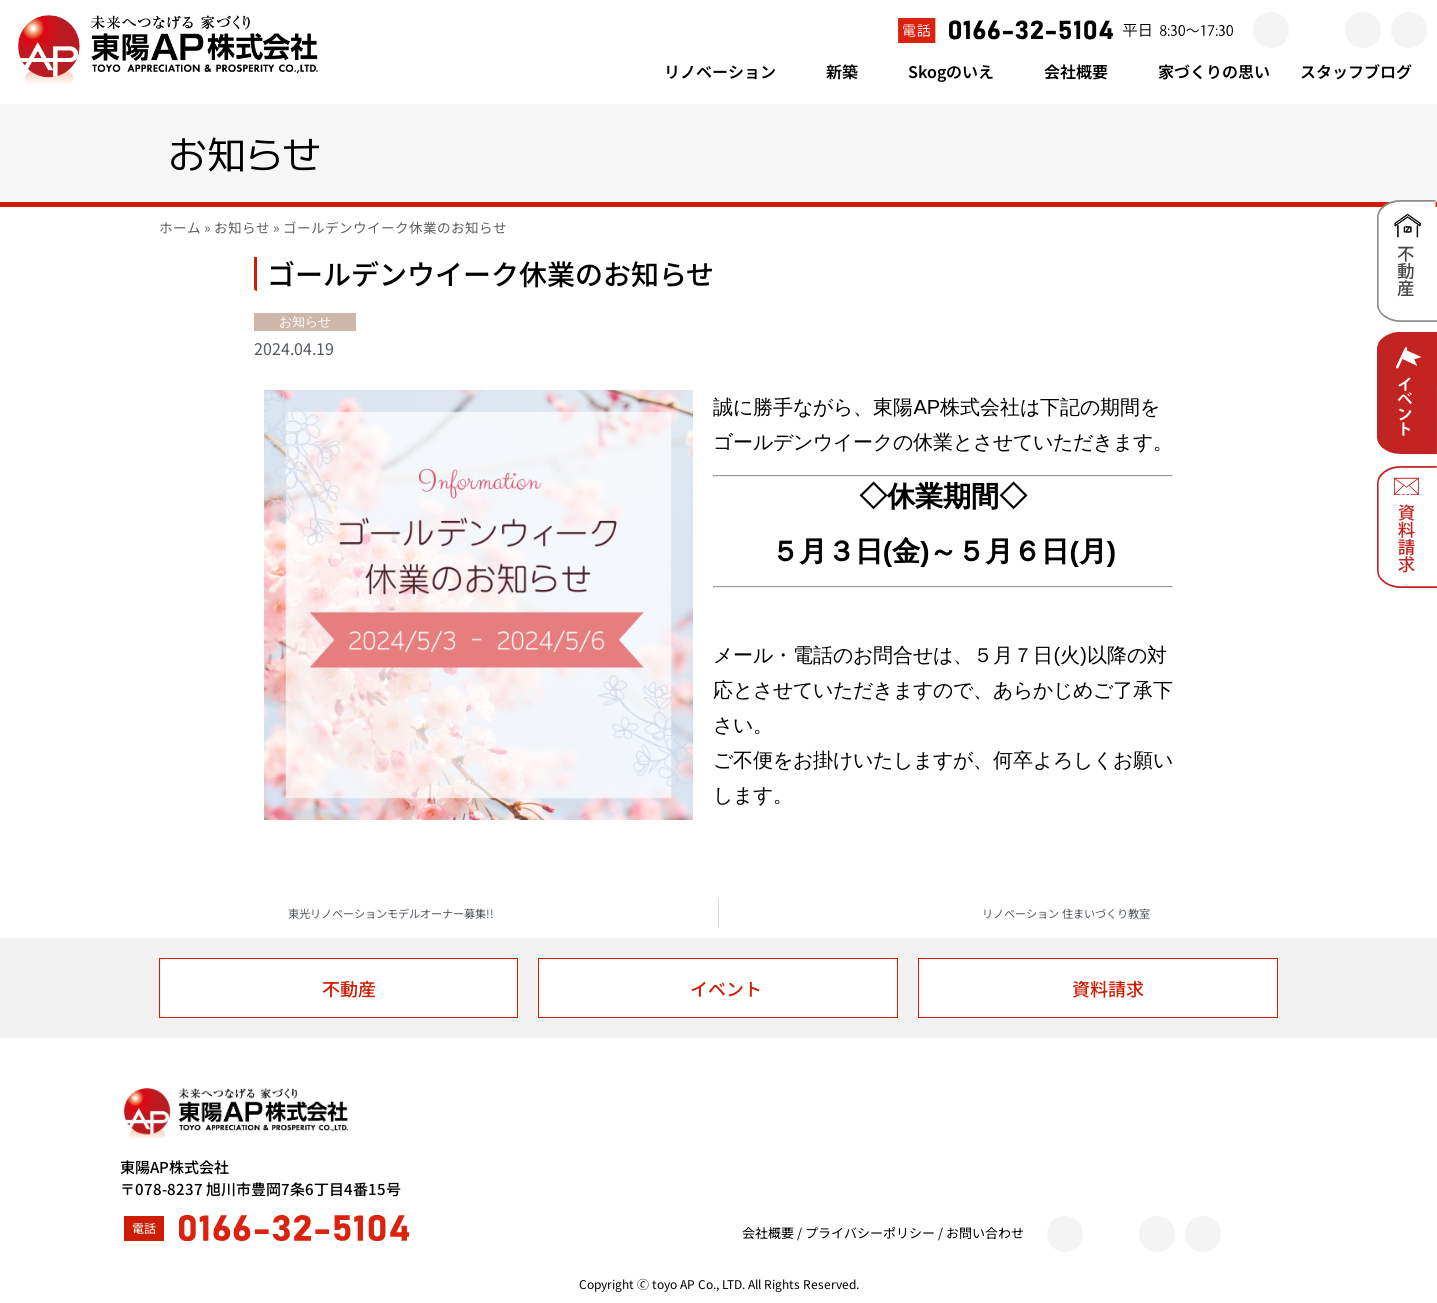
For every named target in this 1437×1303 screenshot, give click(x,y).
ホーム (180, 227)
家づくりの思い (1214, 71)
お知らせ (242, 227)
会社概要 (1086, 71)
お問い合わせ (985, 1232)
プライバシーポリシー (870, 1232)
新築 (852, 71)
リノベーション (730, 71)
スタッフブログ (1356, 71)
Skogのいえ (961, 71)
